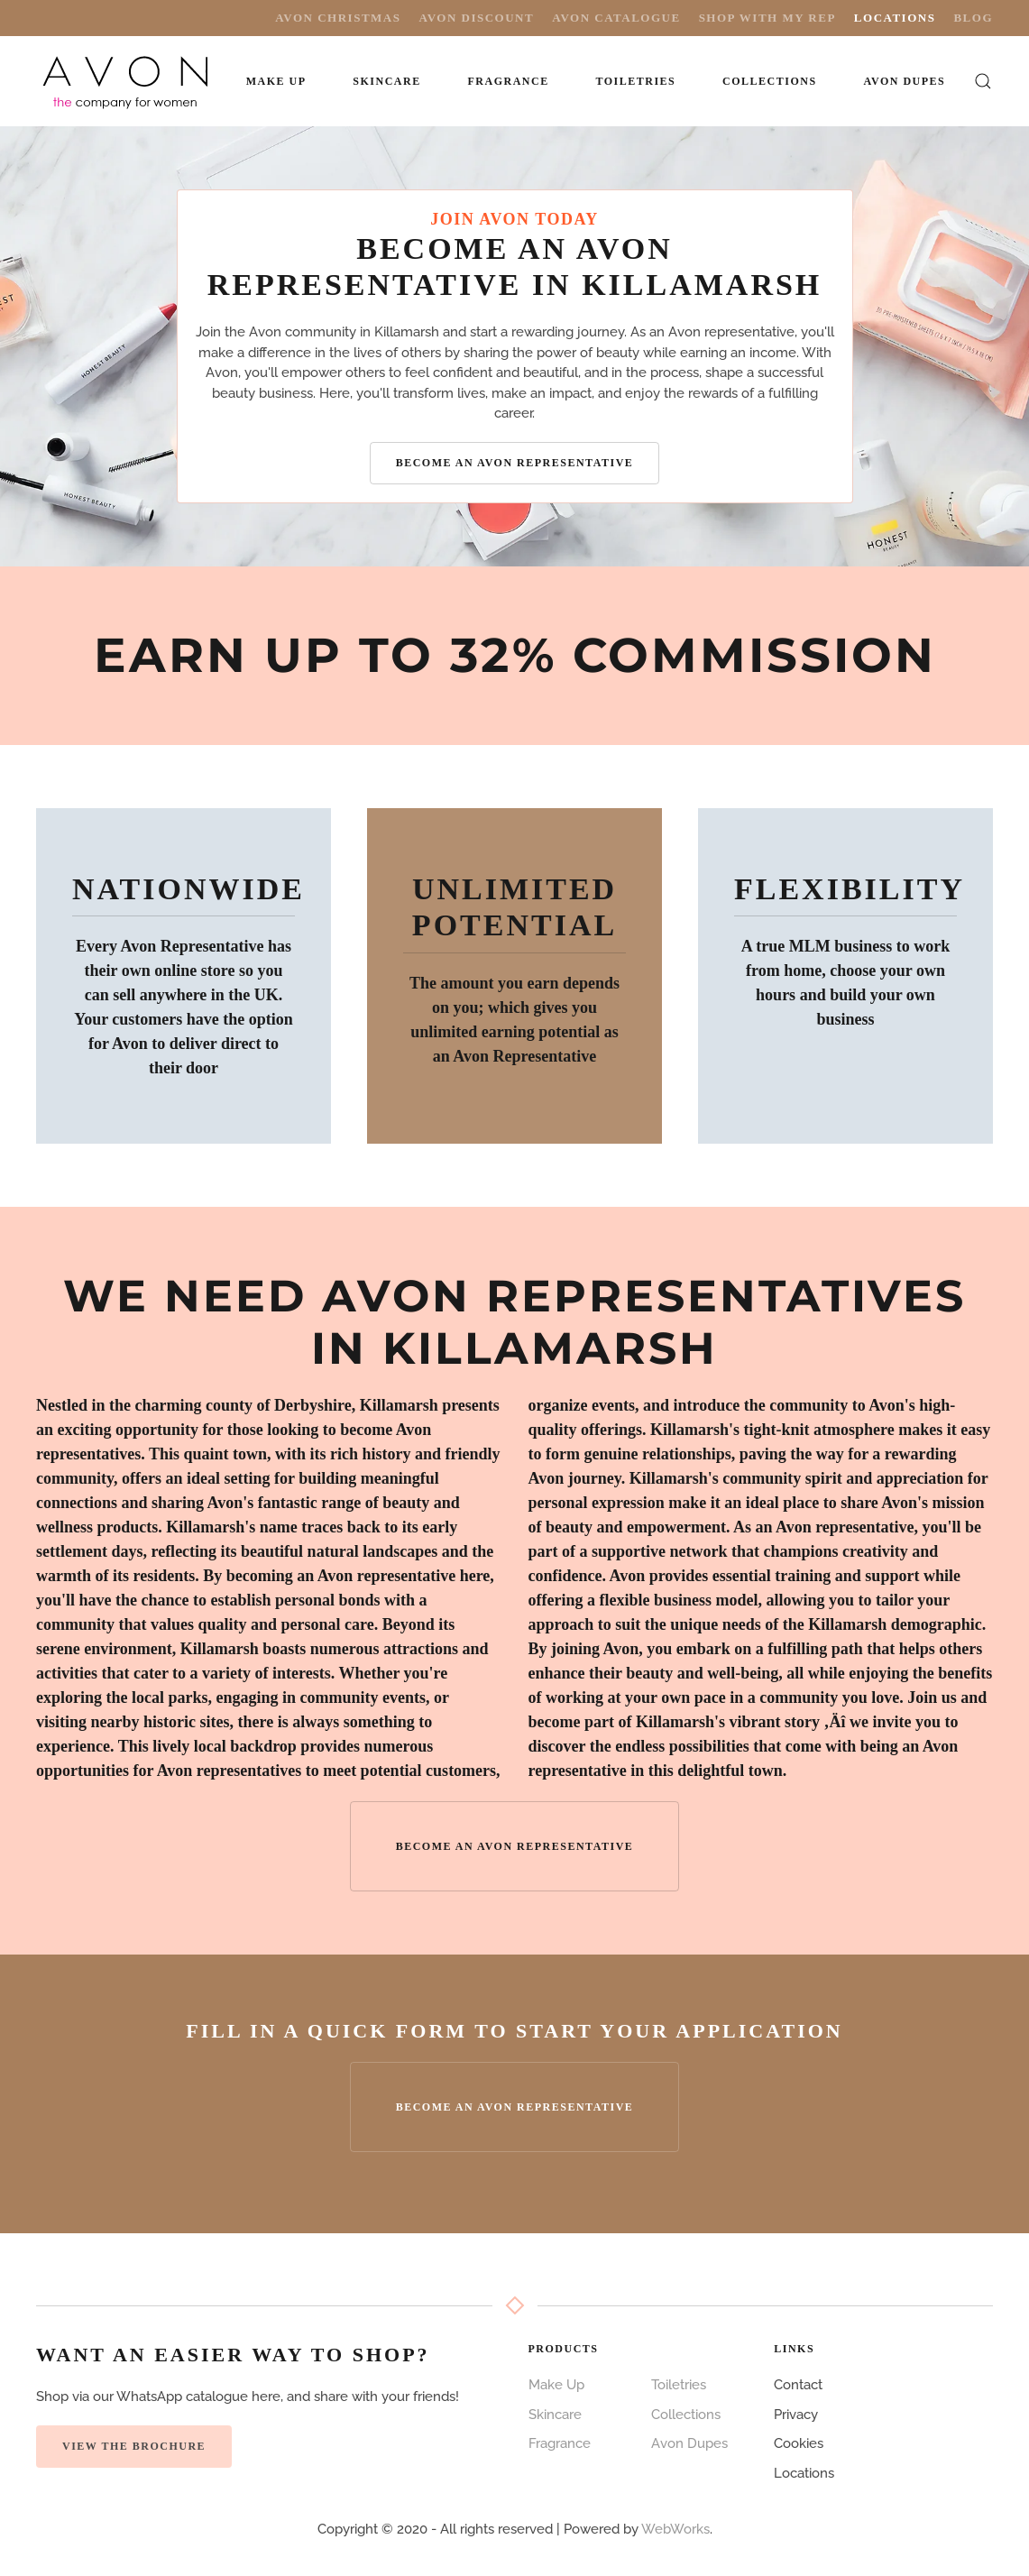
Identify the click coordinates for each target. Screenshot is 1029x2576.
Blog (973, 17)
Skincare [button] (386, 81)
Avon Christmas (337, 17)
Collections (769, 81)
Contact (798, 2385)
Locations (895, 17)
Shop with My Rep (767, 17)
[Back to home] (127, 81)
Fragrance (559, 2443)
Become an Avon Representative (515, 462)
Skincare (555, 2414)
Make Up (556, 2385)
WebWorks (675, 2529)
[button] (983, 81)
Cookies (798, 2443)
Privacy (796, 2414)
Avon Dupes (904, 81)
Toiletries (678, 2385)
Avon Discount (476, 17)
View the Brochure (134, 2446)
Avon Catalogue (616, 17)
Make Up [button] (276, 81)
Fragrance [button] (507, 81)
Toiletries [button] (635, 81)
